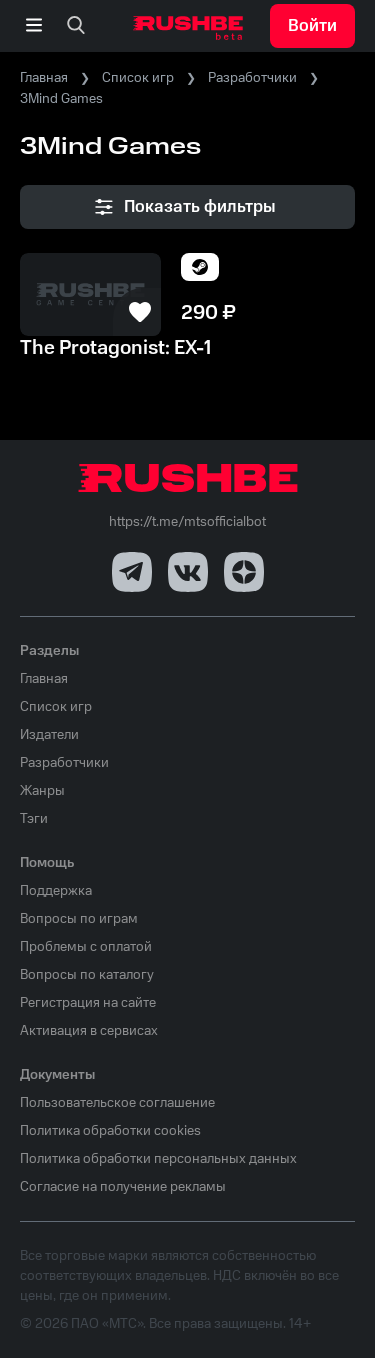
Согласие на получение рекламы (123, 1187)
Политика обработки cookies (110, 1131)
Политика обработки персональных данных (158, 1159)
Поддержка (56, 891)
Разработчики (252, 78)
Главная (44, 78)
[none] (76, 26)
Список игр (138, 78)
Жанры (42, 791)
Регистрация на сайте (88, 1003)
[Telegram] (132, 572)
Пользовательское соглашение (117, 1103)
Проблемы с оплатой (86, 947)
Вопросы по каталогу (87, 975)
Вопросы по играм (79, 919)
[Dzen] (244, 572)
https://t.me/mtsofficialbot (187, 522)
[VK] (188, 572)
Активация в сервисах (89, 1031)
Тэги (34, 819)
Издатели (49, 735)
